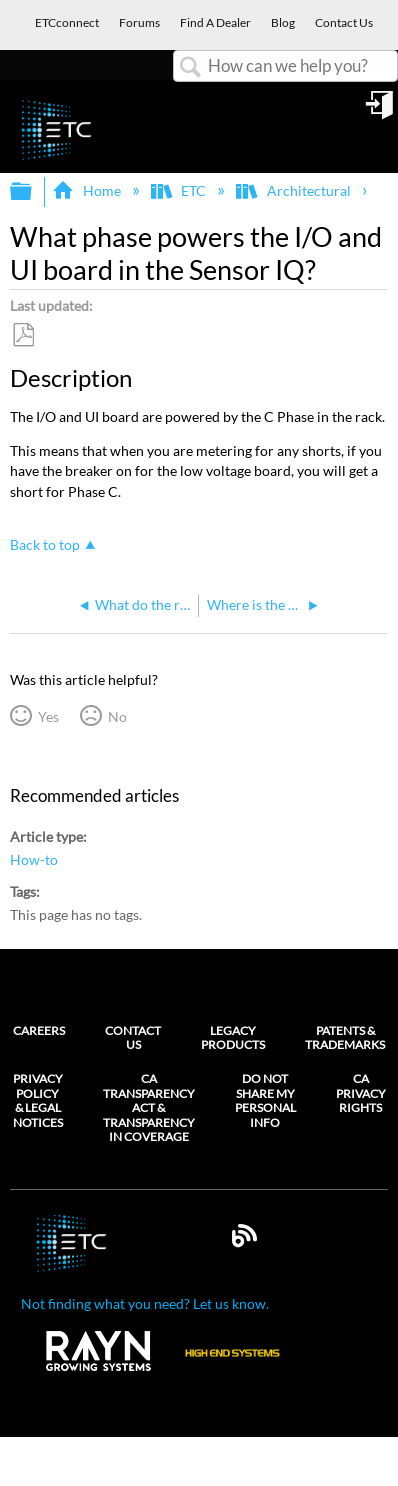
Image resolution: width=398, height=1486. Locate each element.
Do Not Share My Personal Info (265, 1100)
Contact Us (133, 1037)
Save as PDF (23, 335)
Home (87, 190)
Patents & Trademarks (345, 1037)
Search (191, 67)
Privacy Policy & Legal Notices (38, 1100)
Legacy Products (233, 1037)
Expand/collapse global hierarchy (34, 192)
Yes (48, 716)
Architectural (294, 190)
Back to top (45, 544)
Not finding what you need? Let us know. (145, 1303)
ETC (180, 190)
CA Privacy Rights (361, 1093)
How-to (34, 859)
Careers (39, 1030)
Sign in (381, 112)
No (117, 716)
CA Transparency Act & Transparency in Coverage (149, 1108)
